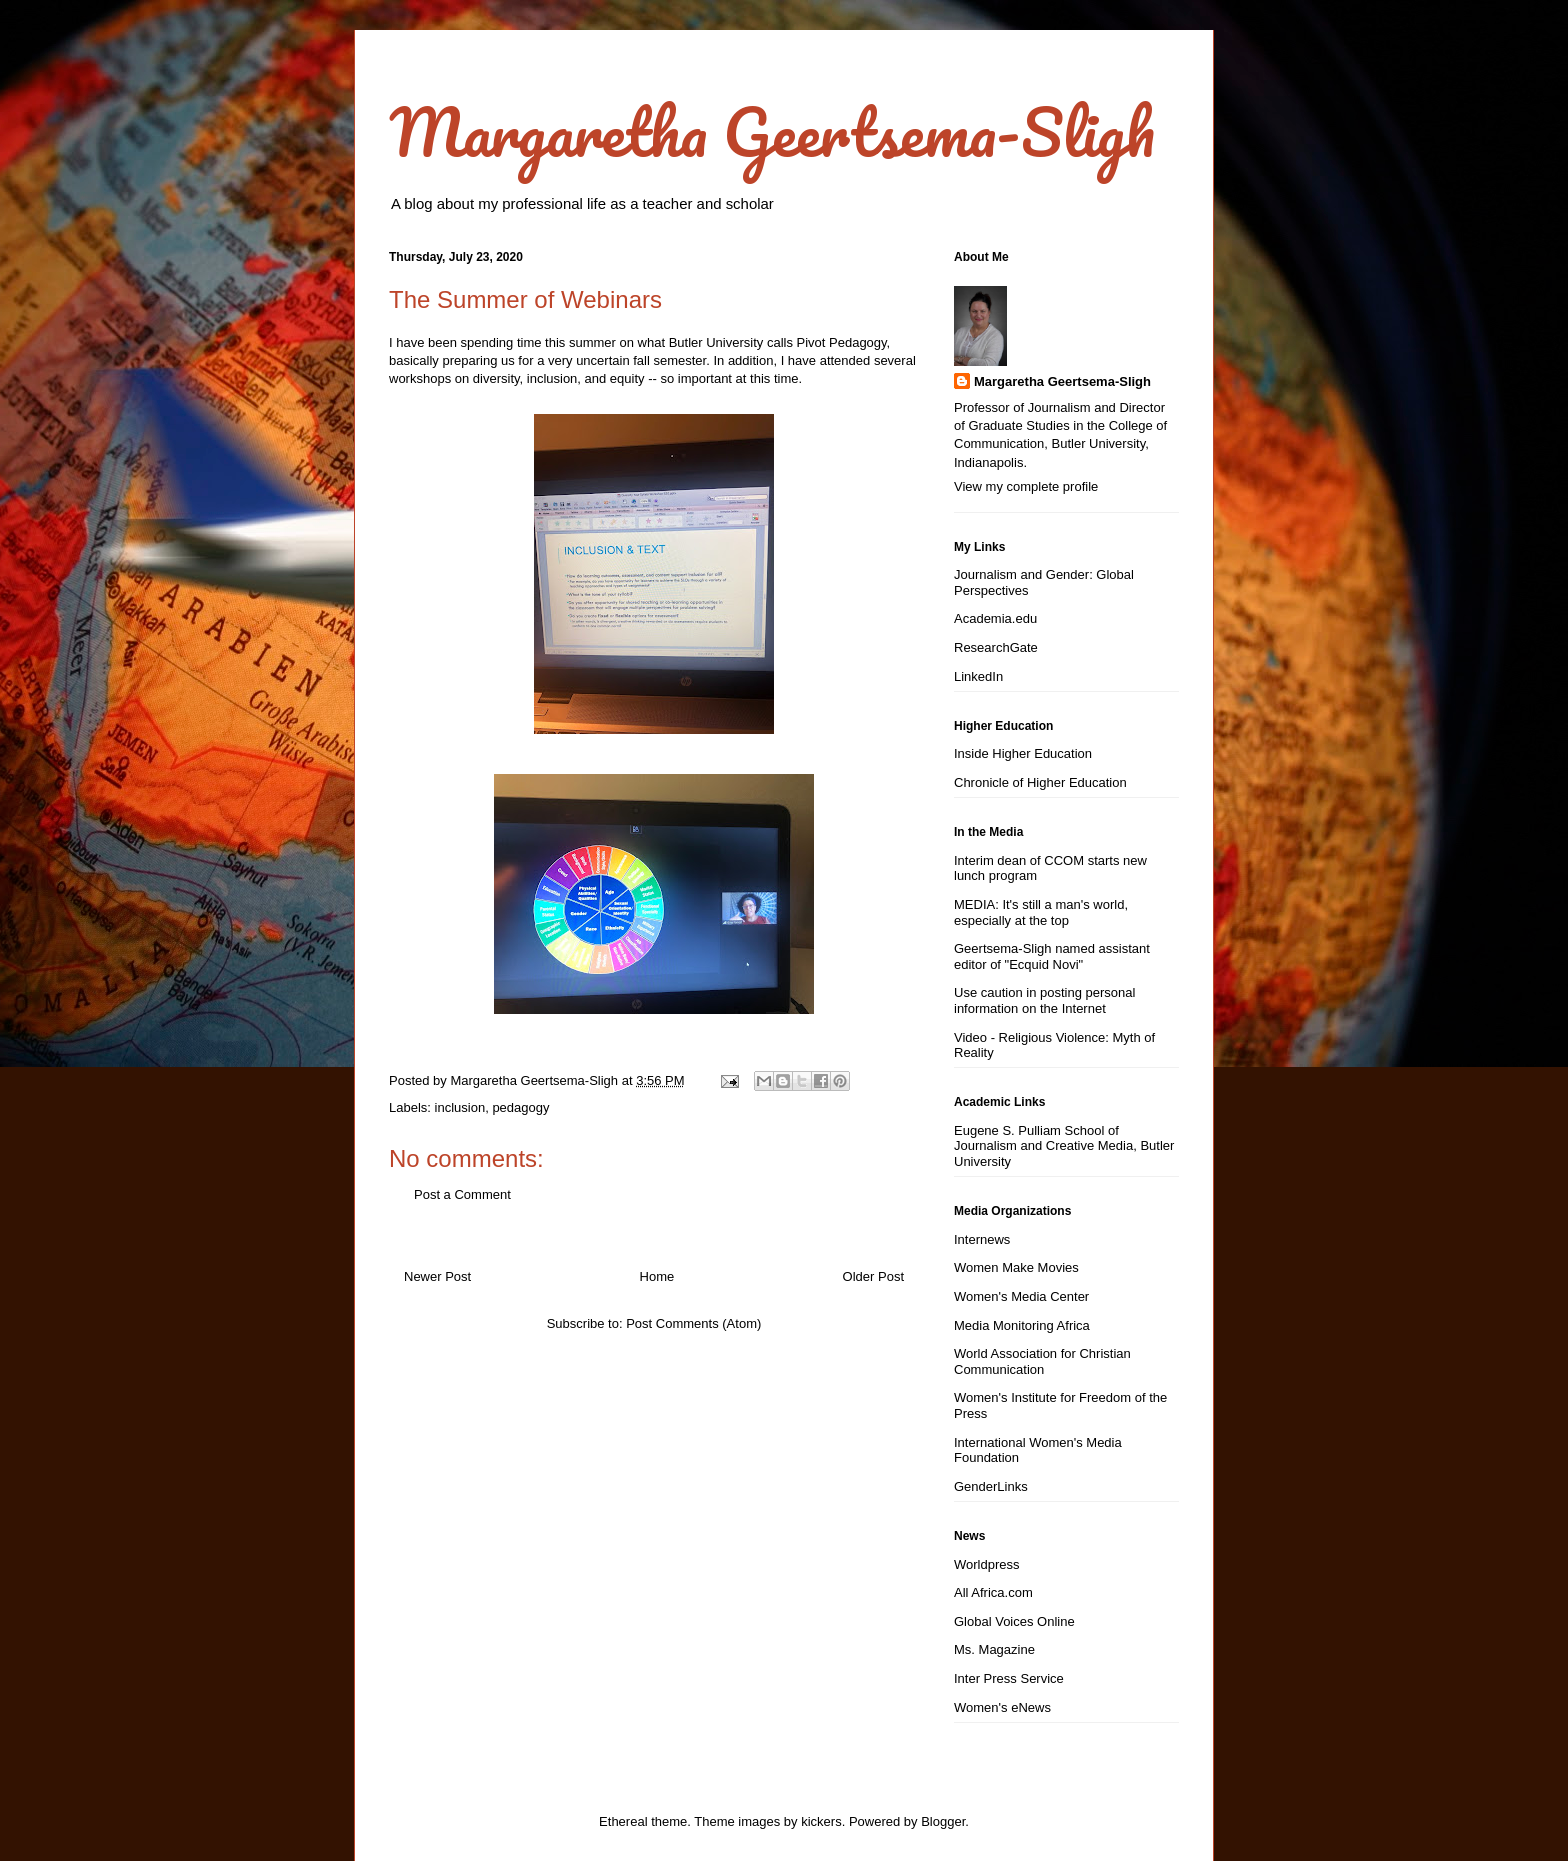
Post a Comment (462, 1194)
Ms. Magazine (994, 1649)
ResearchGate (996, 647)
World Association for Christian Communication (1042, 1361)
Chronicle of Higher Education (1040, 782)
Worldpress (987, 1564)
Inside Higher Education (1023, 753)
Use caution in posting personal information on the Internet (1044, 1000)
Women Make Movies (1016, 1267)
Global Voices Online (1014, 1621)
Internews (982, 1239)
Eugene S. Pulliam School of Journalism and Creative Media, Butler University (1064, 1146)
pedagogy (520, 1107)
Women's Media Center (1021, 1296)
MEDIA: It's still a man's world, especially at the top (1041, 912)
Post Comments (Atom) (693, 1323)
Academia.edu (995, 618)
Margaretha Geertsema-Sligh (772, 131)
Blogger (943, 1821)
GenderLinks (991, 1486)
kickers (821, 1821)
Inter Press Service (1009, 1678)
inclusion (460, 1107)
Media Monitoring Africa (1022, 1325)
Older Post (873, 1276)
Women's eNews (1002, 1707)
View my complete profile (1026, 486)
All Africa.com (993, 1592)
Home (657, 1276)
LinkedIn (978, 676)
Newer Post (437, 1276)
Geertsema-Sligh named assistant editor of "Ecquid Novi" (1052, 956)
